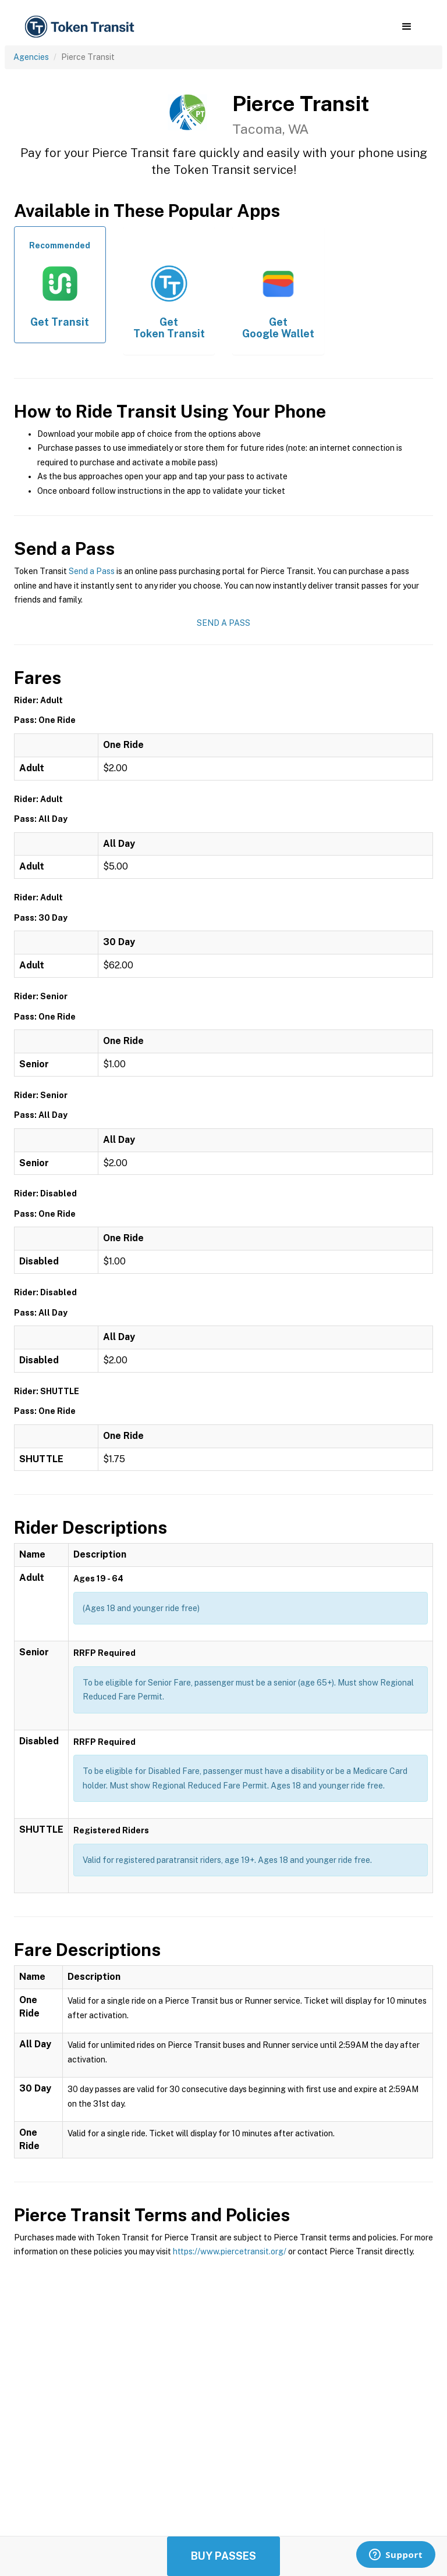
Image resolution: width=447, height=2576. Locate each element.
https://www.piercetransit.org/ (229, 2251)
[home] (81, 27)
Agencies (31, 57)
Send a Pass (92, 571)
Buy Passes (223, 2556)
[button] (406, 26)
